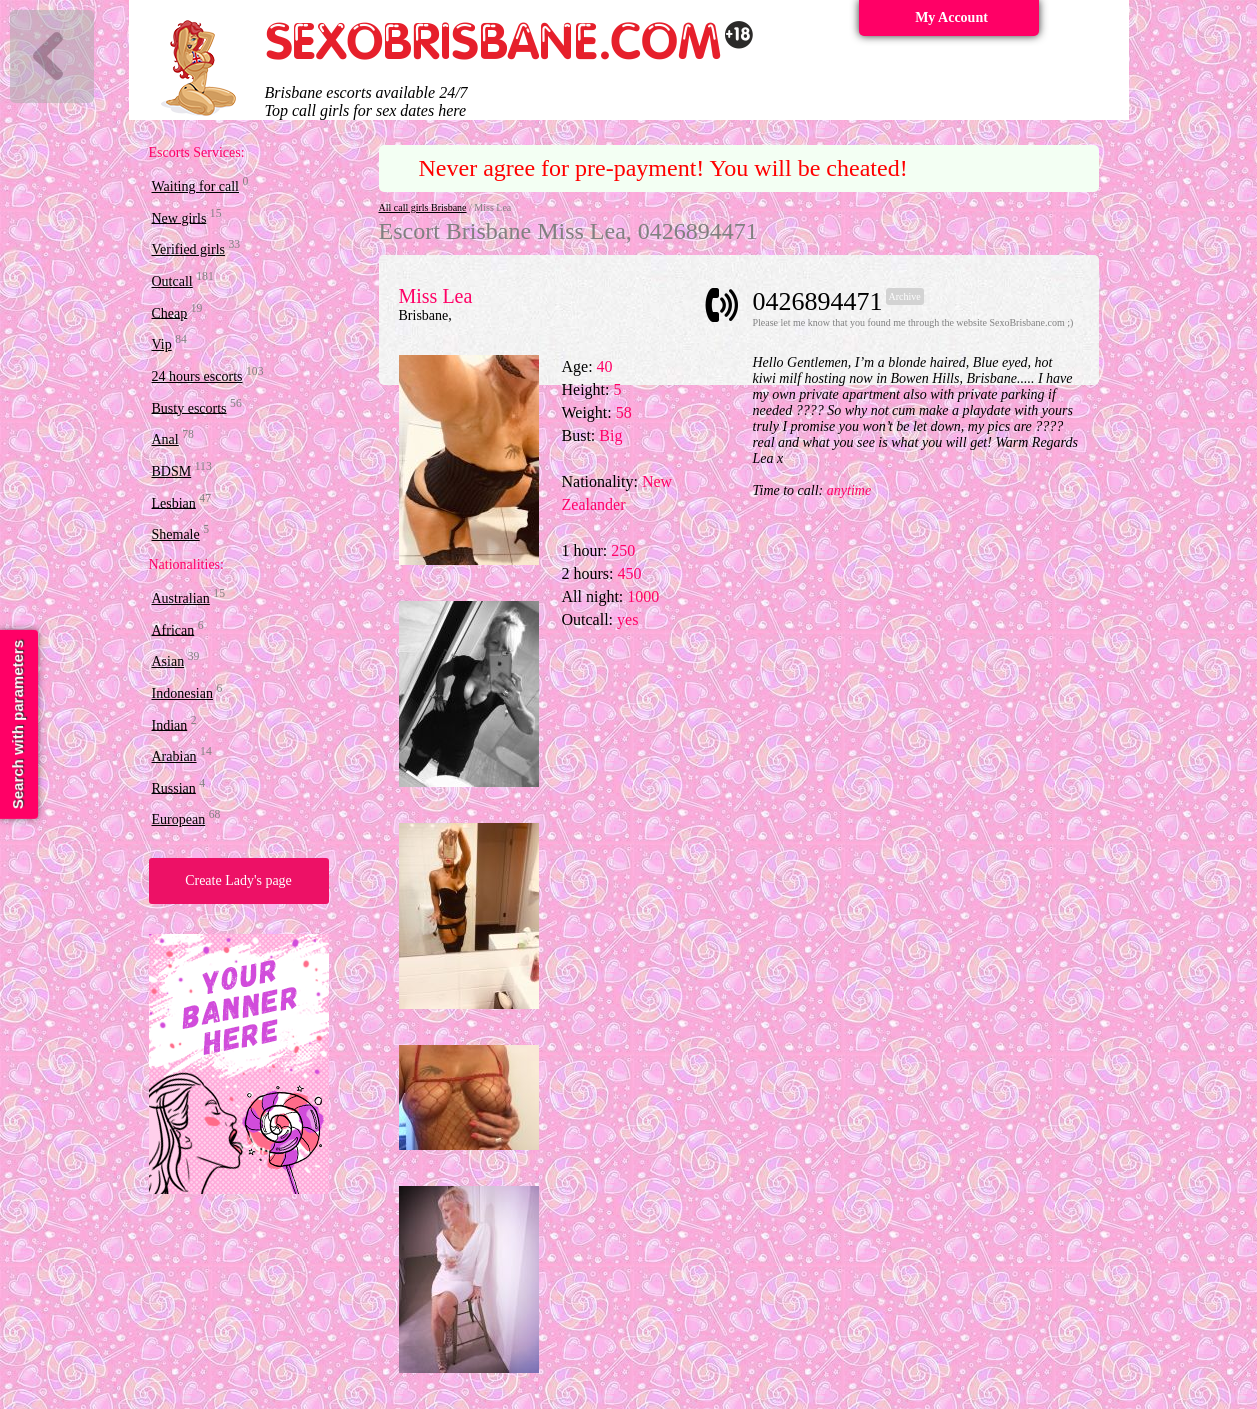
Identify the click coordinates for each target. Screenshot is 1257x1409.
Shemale (176, 534)
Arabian (174, 756)
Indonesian (182, 693)
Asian (168, 661)
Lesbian (174, 502)
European (179, 819)
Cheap (170, 312)
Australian (181, 598)
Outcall (172, 281)
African (173, 629)
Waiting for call (196, 186)
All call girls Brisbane (423, 207)
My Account (951, 17)
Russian (174, 787)
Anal (165, 439)
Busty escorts (189, 407)
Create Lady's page (238, 880)
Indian (170, 724)
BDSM (172, 471)
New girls (179, 217)
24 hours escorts (197, 376)
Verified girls (188, 249)
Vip (162, 344)
